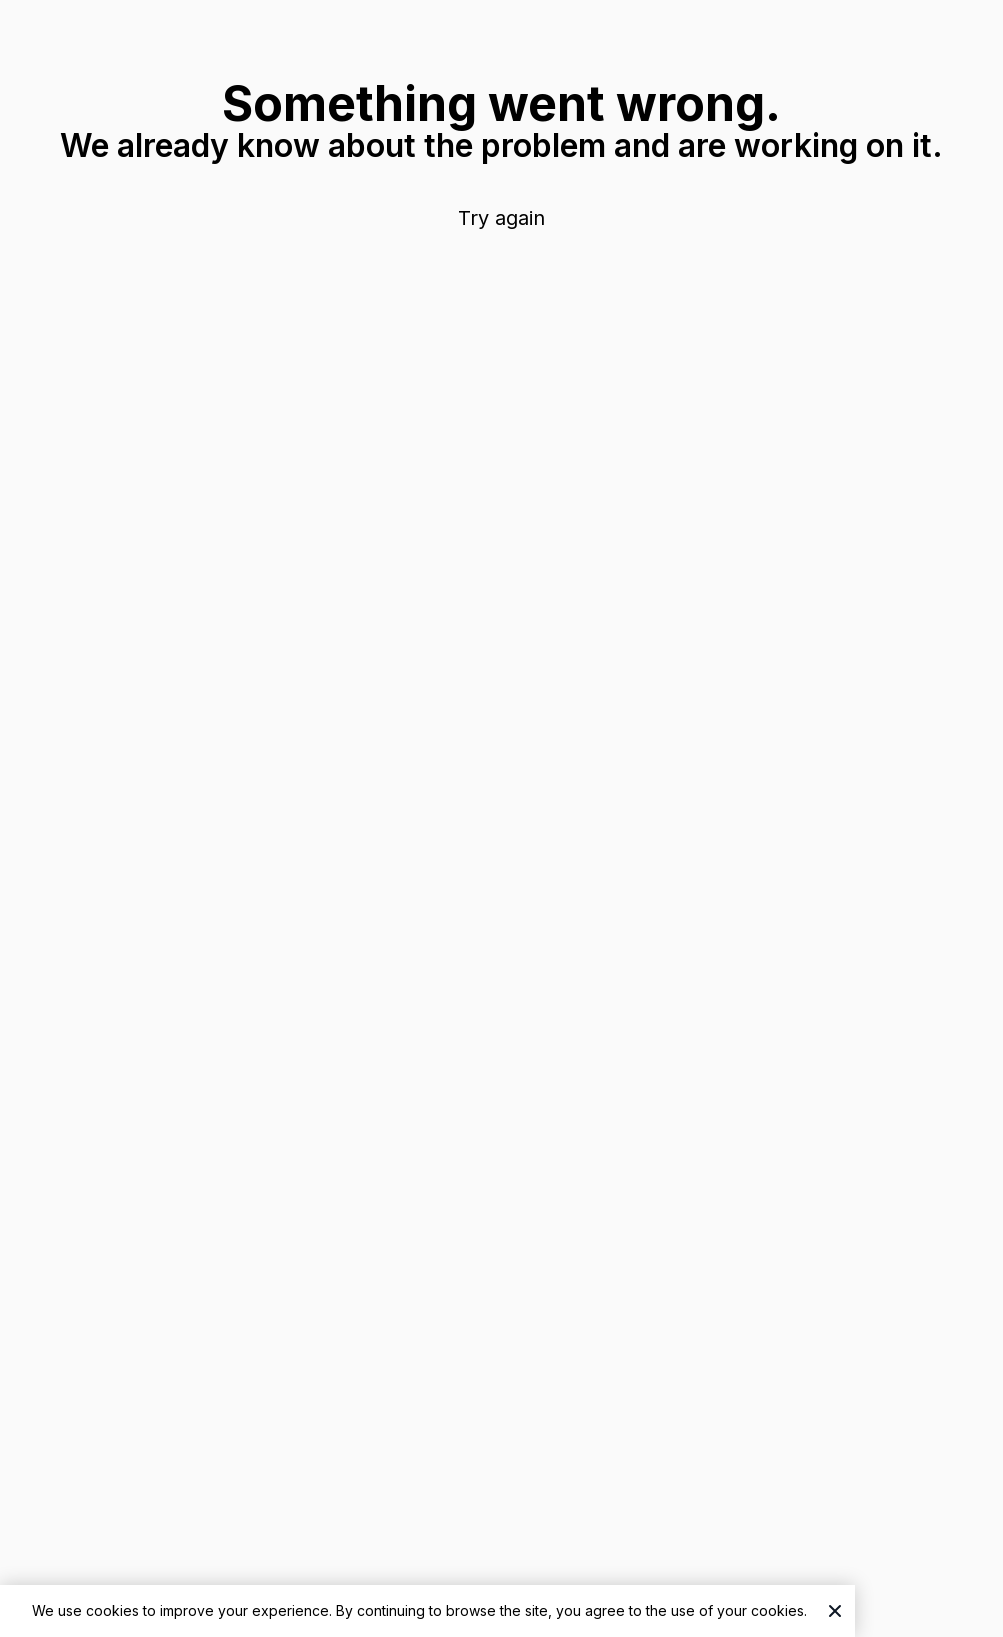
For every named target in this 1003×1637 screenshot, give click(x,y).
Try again (501, 218)
